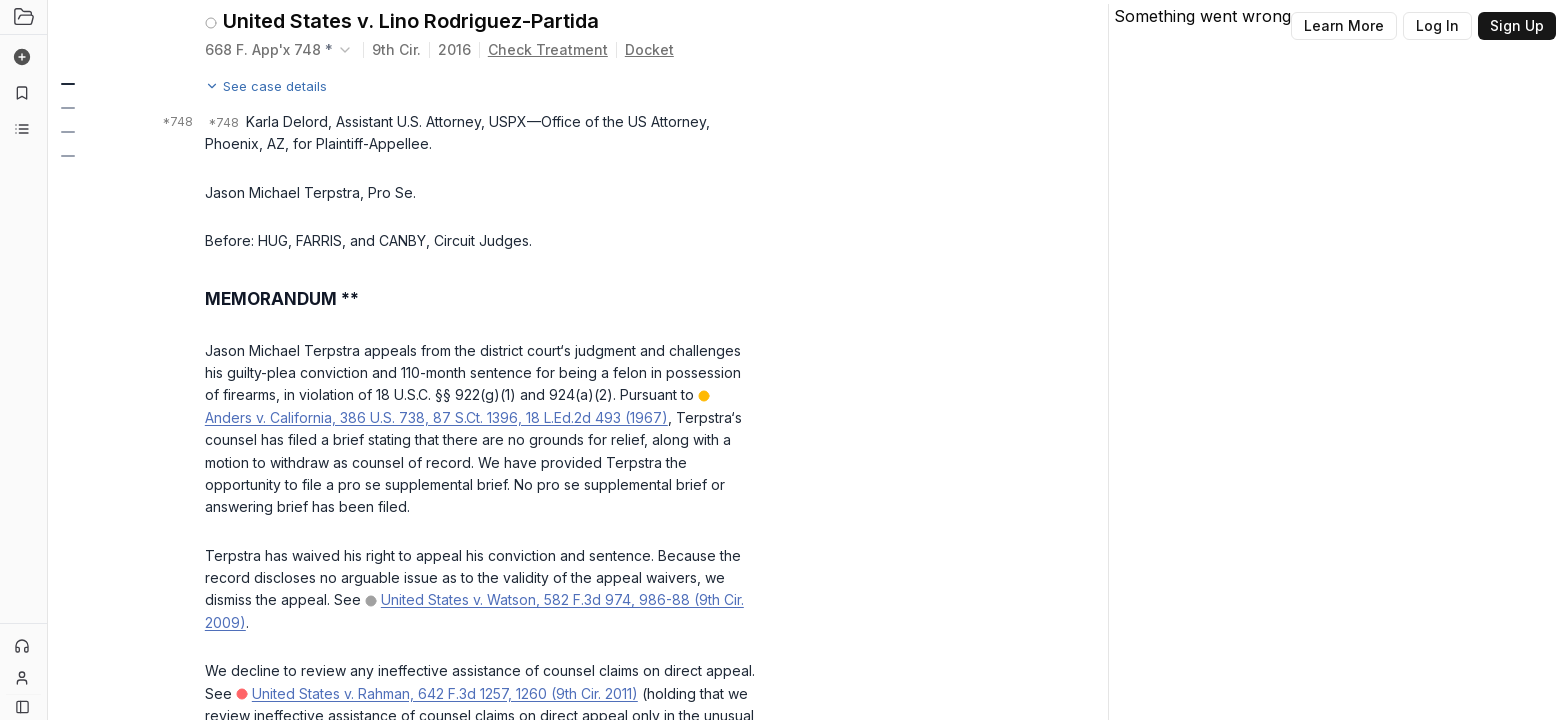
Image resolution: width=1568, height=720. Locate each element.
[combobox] (280, 50)
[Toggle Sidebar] (47, 360)
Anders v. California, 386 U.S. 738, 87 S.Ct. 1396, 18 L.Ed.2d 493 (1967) (436, 417)
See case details (266, 86)
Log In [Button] (1437, 25)
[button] (67, 84)
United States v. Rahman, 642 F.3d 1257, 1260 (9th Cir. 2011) (445, 693)
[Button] (22, 706)
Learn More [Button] (1344, 25)
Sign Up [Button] (1517, 25)
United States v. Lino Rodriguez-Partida (411, 21)
